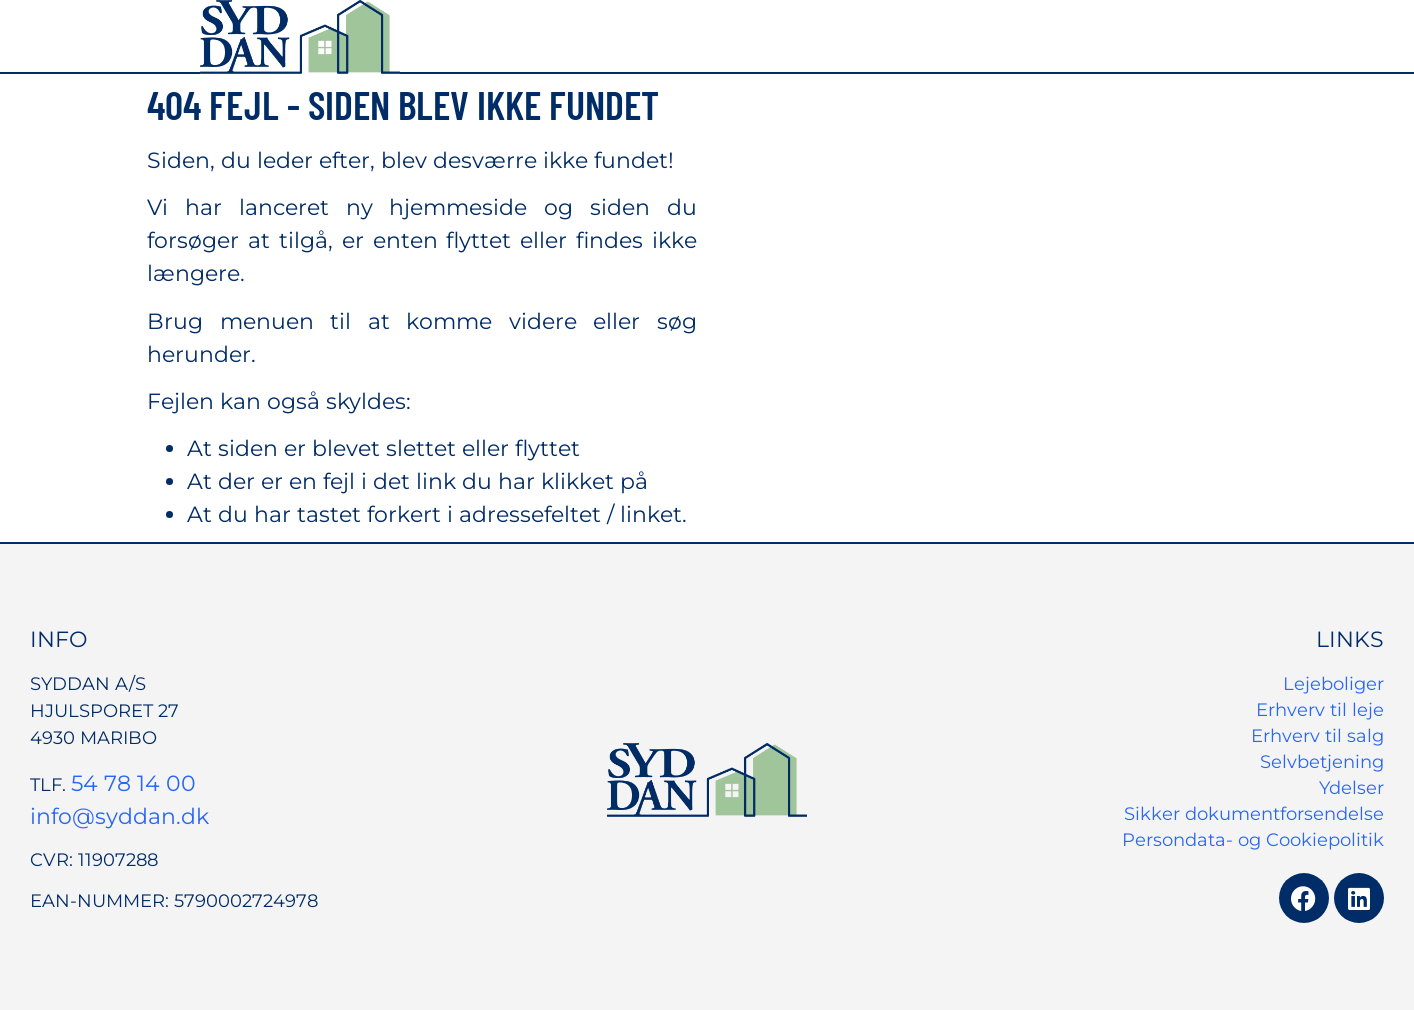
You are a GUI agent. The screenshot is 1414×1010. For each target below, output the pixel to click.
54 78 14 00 (133, 783)
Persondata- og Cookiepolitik (1253, 840)
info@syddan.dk (119, 816)
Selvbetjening (1322, 762)
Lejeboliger (1333, 684)
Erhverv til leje (1320, 710)
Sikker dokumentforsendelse (1254, 814)
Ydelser (1351, 788)
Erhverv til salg (1317, 736)
